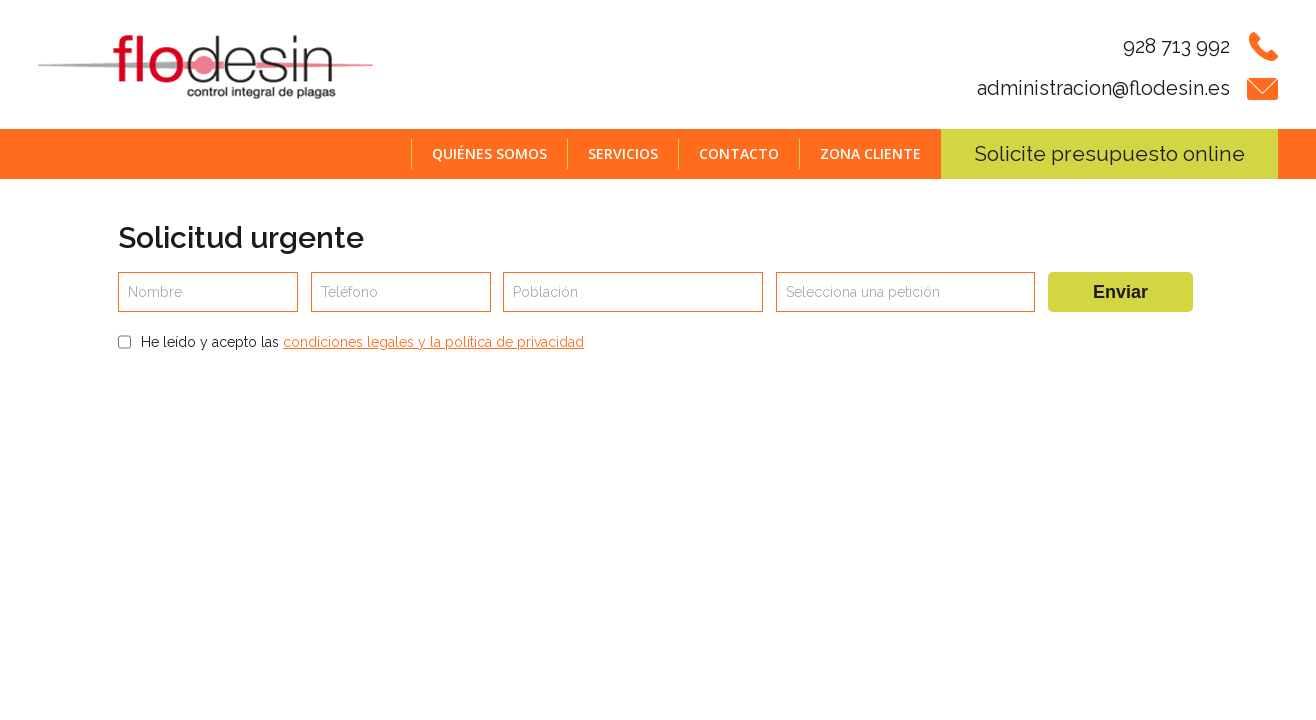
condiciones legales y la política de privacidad (433, 342)
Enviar (1120, 292)
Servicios (623, 153)
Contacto (739, 153)
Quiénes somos (489, 153)
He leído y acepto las (362, 342)
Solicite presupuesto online (1109, 153)
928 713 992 (1176, 46)
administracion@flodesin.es (1103, 88)
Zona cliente (870, 153)
